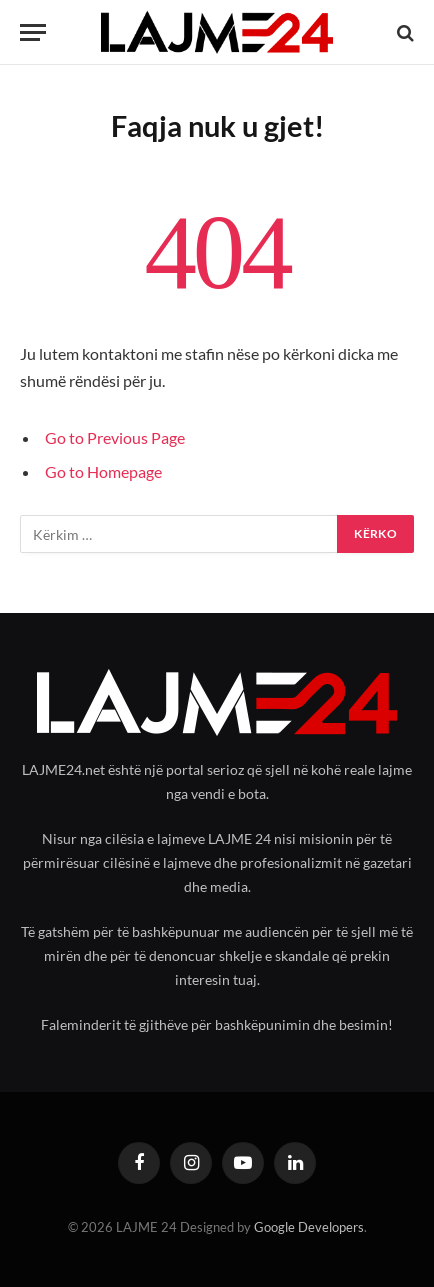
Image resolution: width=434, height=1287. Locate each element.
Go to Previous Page (115, 437)
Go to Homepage (103, 471)
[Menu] (33, 32)
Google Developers (309, 1227)
